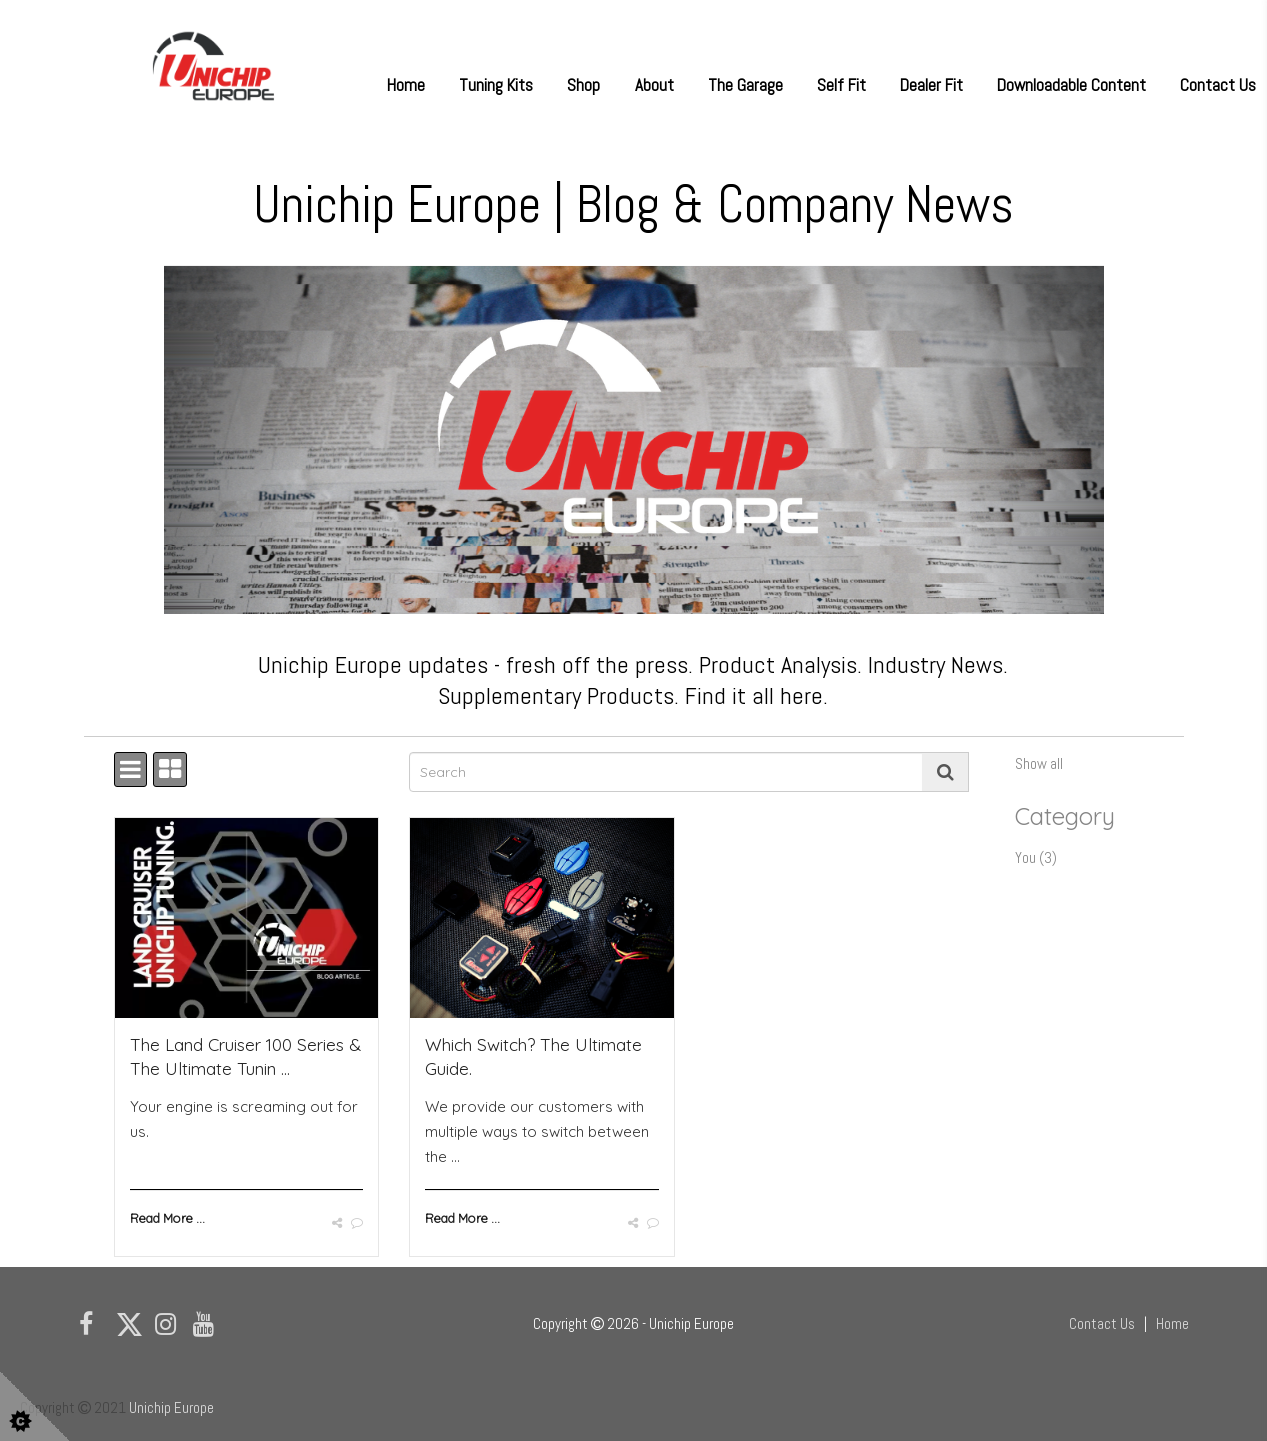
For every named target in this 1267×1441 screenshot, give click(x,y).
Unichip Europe (171, 1407)
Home (406, 85)
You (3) (1036, 857)
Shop (583, 85)
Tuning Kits (496, 85)
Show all (1039, 763)
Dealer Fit (931, 85)
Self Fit (841, 85)
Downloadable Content (1071, 85)
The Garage (745, 85)
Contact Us (1218, 85)
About (654, 85)
